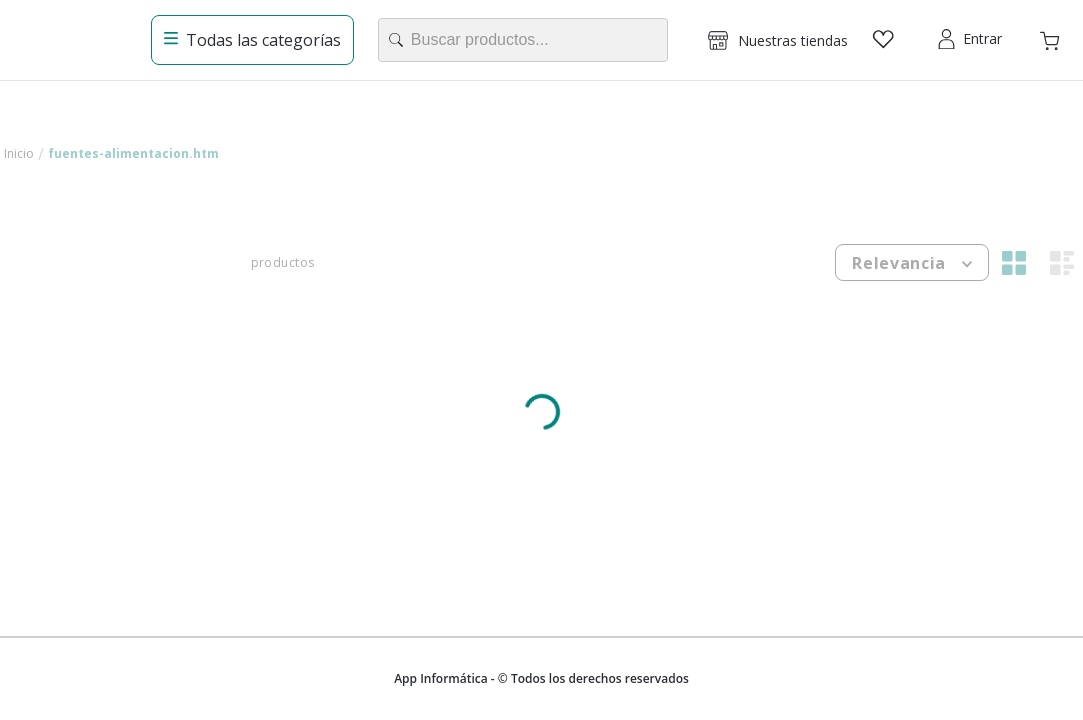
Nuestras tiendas (793, 40)
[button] (778, 40)
